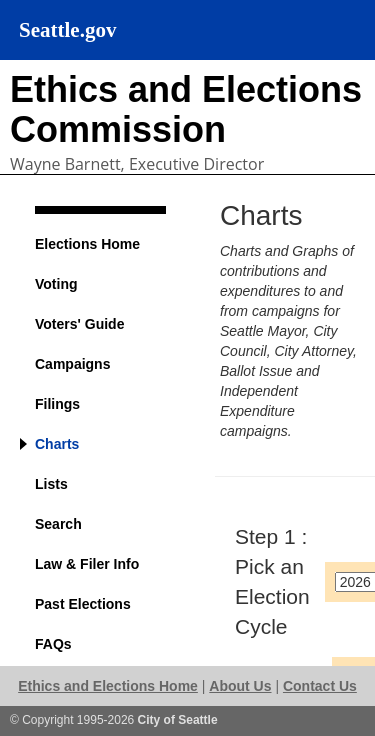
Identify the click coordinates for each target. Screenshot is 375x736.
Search (58, 524)
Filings (57, 404)
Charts (57, 444)
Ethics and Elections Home (108, 686)
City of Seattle (178, 720)
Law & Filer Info (87, 564)
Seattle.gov (67, 30)
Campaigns (72, 364)
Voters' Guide (79, 324)
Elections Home (87, 244)
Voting (56, 284)
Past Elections (83, 604)
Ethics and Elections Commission (186, 109)
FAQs (53, 644)
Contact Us (320, 686)
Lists (51, 484)
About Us (240, 686)
